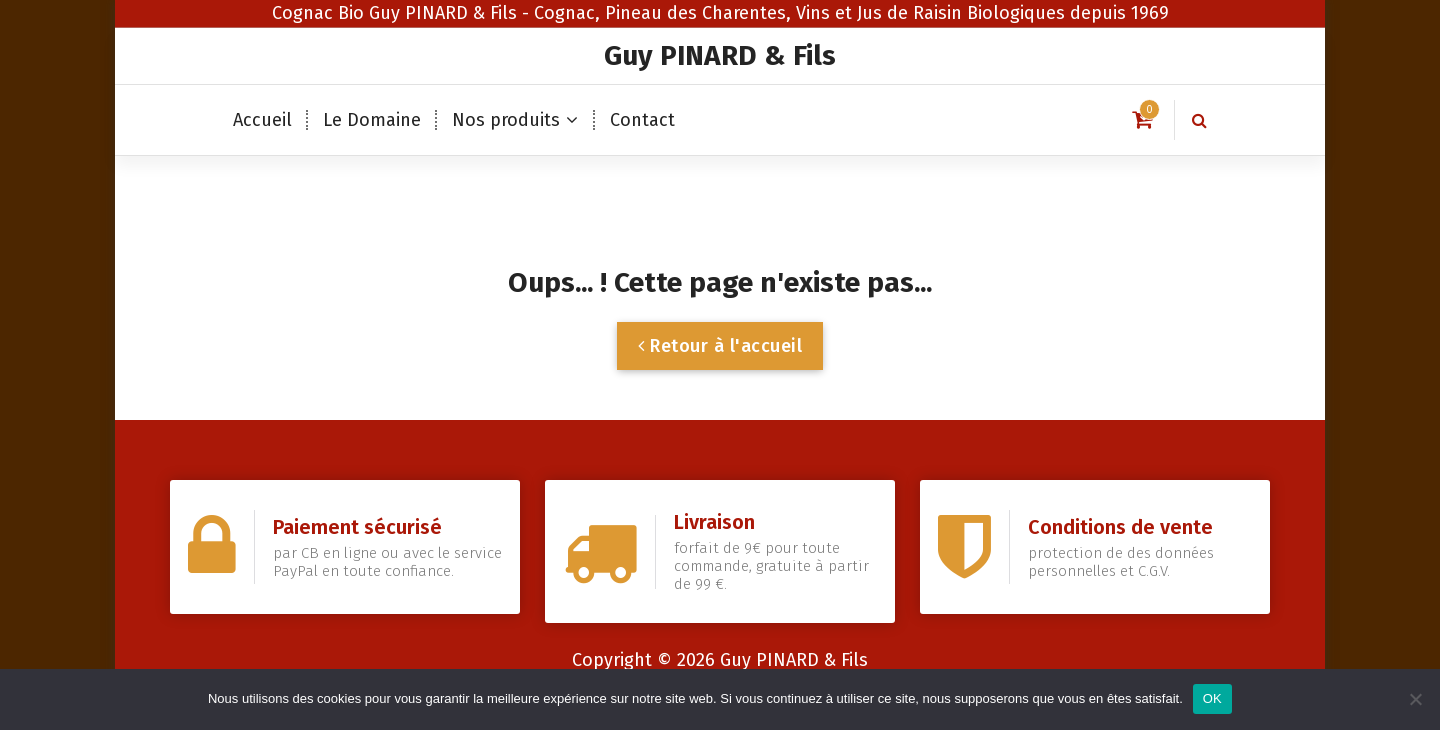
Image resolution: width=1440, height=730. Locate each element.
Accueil (262, 120)
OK (1212, 698)
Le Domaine (372, 120)
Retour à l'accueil (720, 346)
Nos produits (506, 120)
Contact (642, 120)
